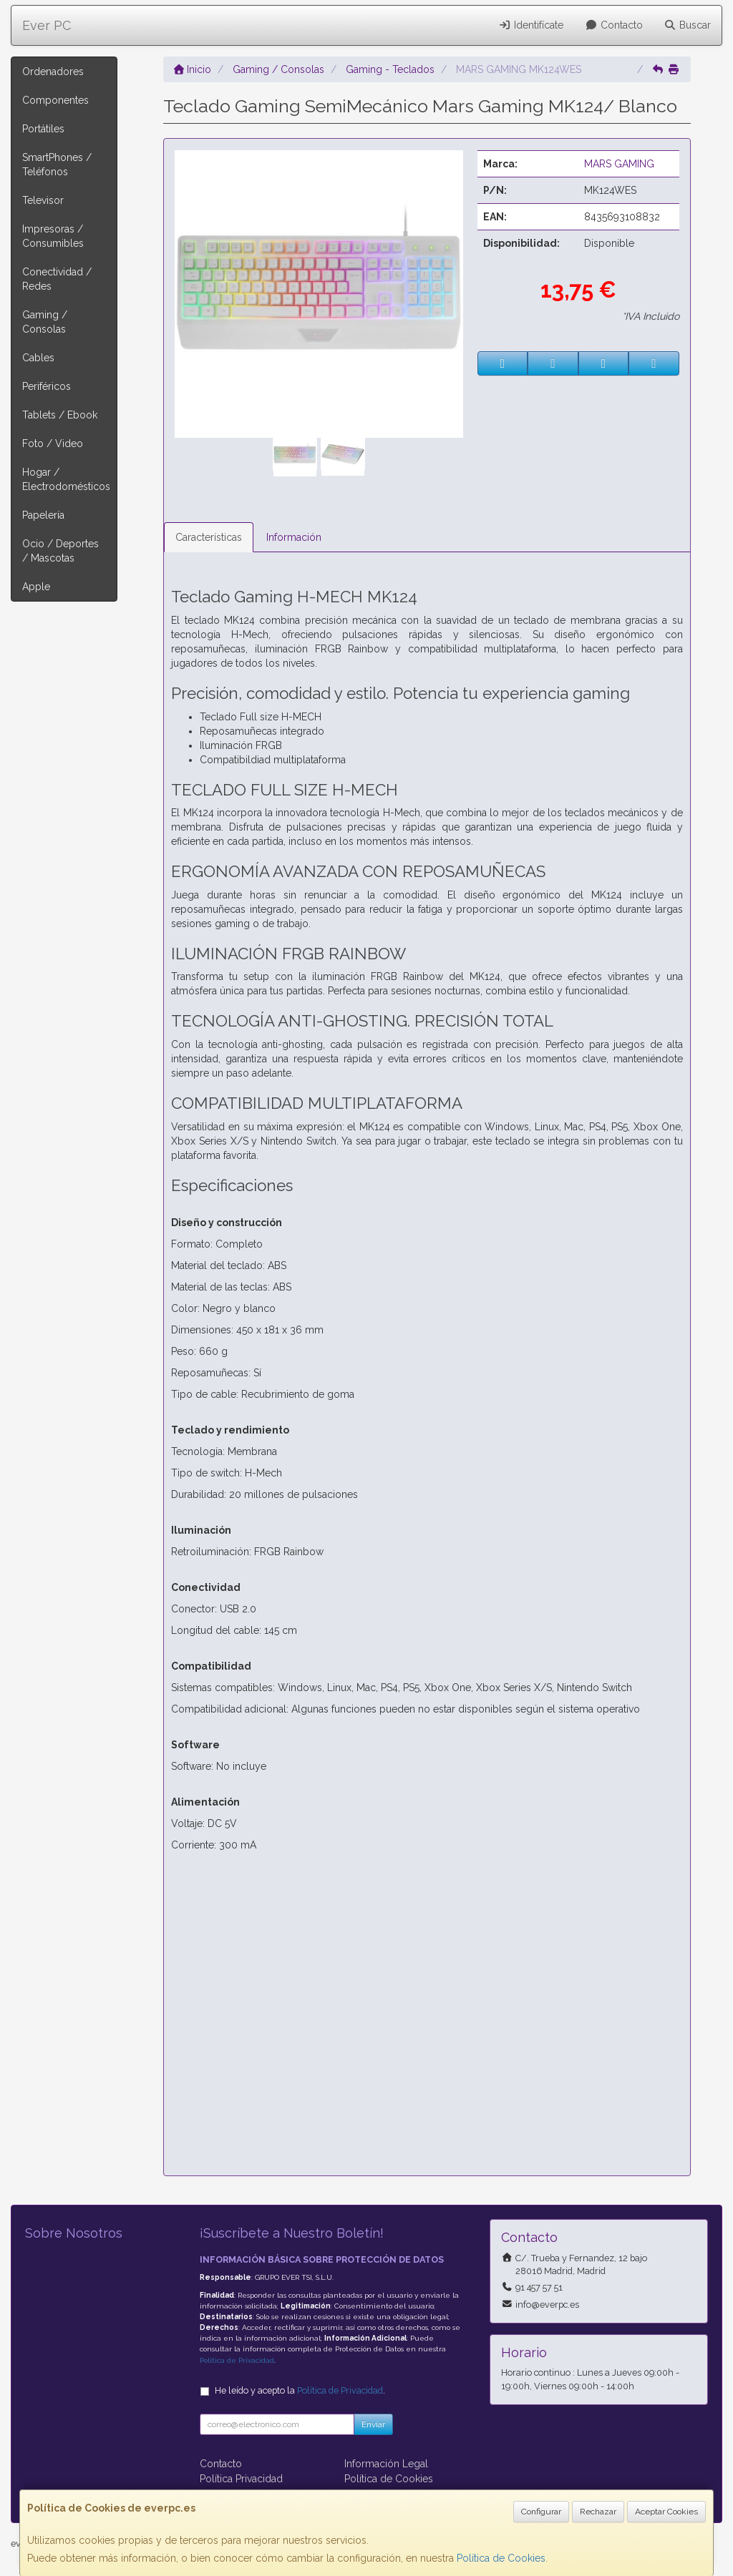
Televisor (43, 200)
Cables (38, 357)
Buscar (688, 25)
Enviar (373, 2424)
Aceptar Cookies (666, 2512)
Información (293, 537)
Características (208, 537)
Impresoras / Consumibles (53, 236)
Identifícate (531, 25)
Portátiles (43, 128)
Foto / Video (52, 443)
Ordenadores (53, 71)
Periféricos (46, 386)
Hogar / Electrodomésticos (66, 479)
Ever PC (46, 25)
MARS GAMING (619, 164)
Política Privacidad (241, 2478)
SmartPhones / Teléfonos (57, 164)
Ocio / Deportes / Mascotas (60, 551)
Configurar (541, 2512)
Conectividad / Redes (57, 279)
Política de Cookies (501, 2558)
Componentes (55, 100)
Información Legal (386, 2463)
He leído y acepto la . (300, 2390)
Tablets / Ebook (59, 415)
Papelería (43, 515)
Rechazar (598, 2512)
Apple (36, 586)
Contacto (614, 25)
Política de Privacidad (237, 2360)
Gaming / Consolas (44, 322)
